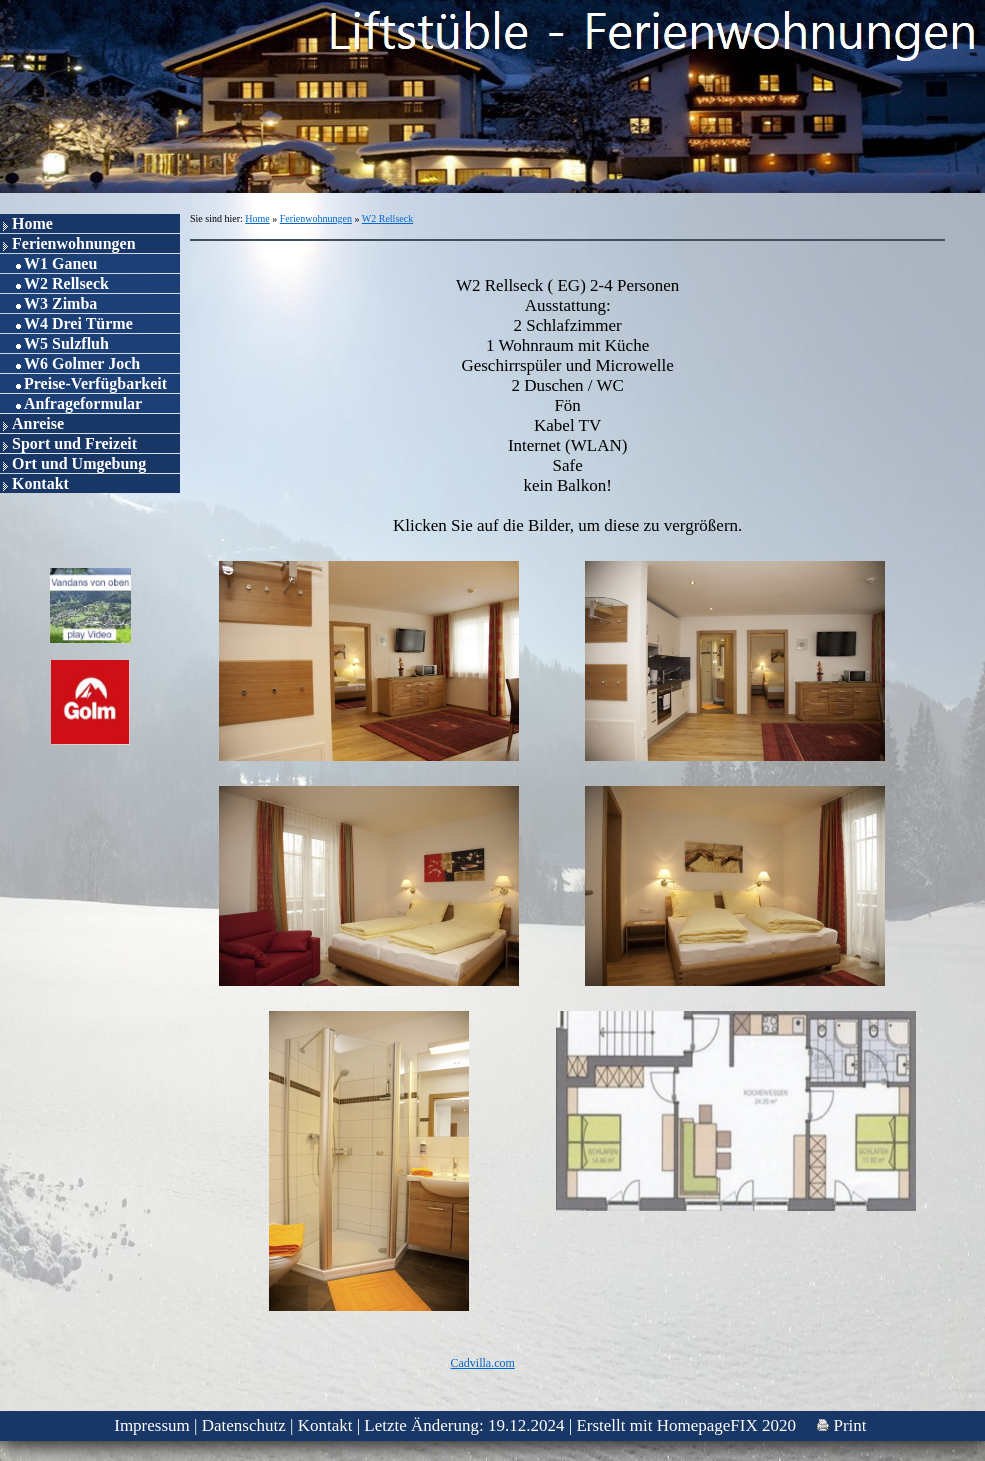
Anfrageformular (83, 403)
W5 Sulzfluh (66, 343)
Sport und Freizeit (74, 443)
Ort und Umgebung (79, 463)
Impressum (152, 1425)
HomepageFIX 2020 (726, 1425)
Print (841, 1425)
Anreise (38, 423)
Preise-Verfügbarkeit (95, 383)
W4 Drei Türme (78, 323)
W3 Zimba (60, 303)
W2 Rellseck (66, 283)
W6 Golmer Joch (82, 363)
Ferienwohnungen (74, 243)
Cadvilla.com (482, 1363)
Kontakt (40, 483)
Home (32, 223)
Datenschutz (244, 1425)
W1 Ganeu (60, 263)
